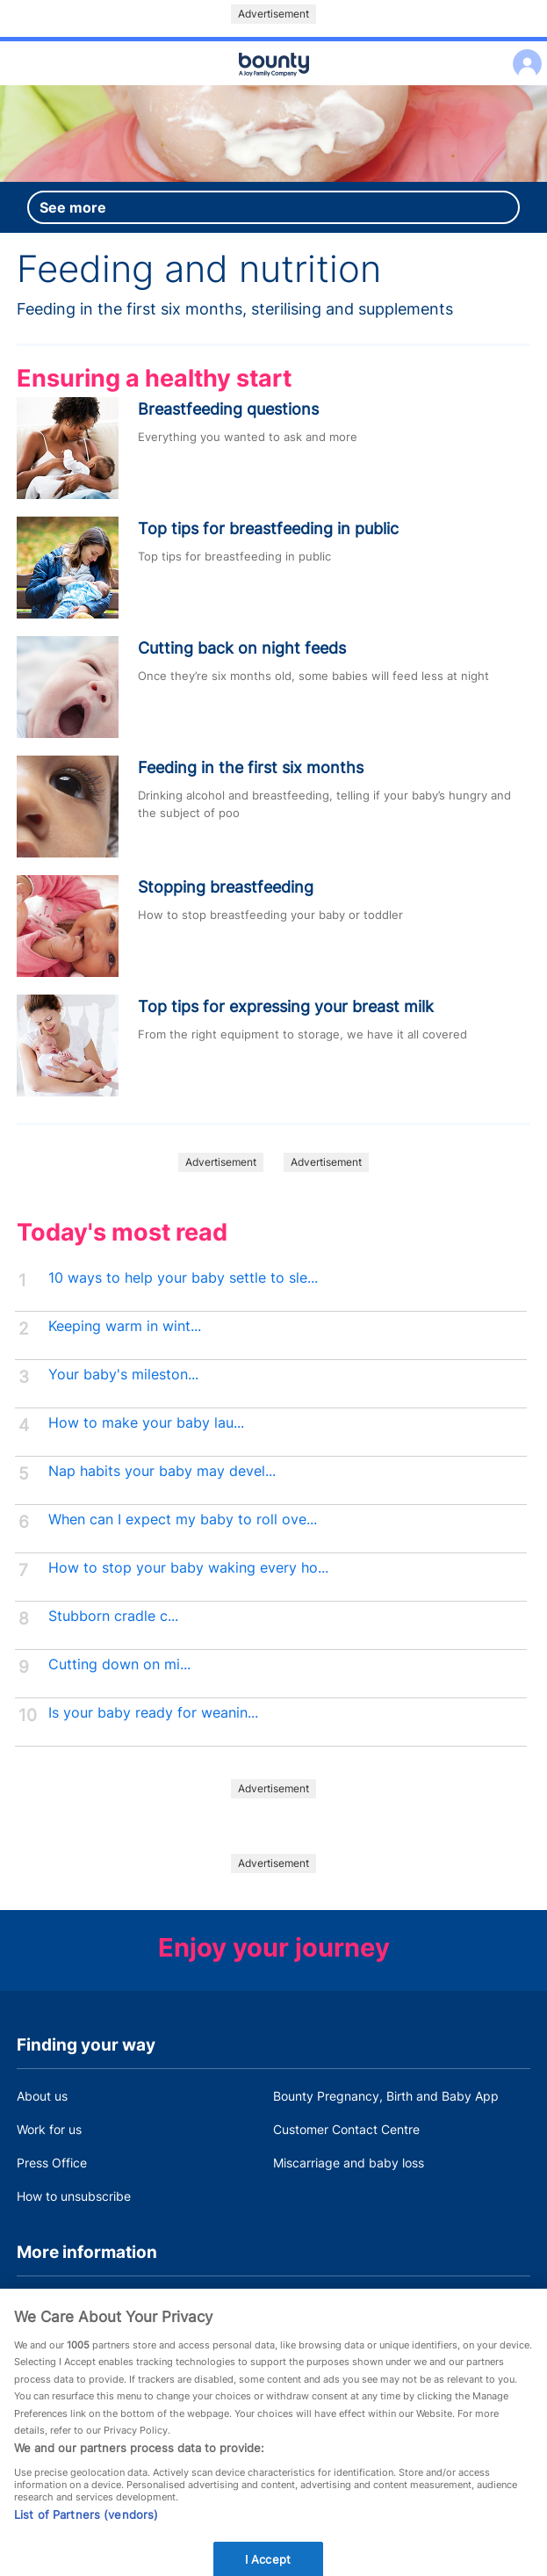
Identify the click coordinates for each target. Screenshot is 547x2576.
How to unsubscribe (74, 2196)
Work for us (49, 2129)
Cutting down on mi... (119, 1664)
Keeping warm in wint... (124, 1326)
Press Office (52, 2162)
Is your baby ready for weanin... (153, 1712)
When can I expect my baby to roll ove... (182, 1519)
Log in (523, 52)
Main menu (273, 86)
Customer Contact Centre (346, 2129)
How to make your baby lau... (146, 1423)
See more (73, 207)
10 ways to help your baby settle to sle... (183, 1278)
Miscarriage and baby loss (348, 2162)
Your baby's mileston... (123, 1374)
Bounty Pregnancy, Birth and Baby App (386, 2095)
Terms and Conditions (79, 2303)
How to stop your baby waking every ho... (188, 1567)
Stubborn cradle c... (113, 1616)
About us (42, 2095)
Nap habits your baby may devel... (162, 1471)
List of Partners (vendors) (86, 2533)
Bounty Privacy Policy (335, 2303)
